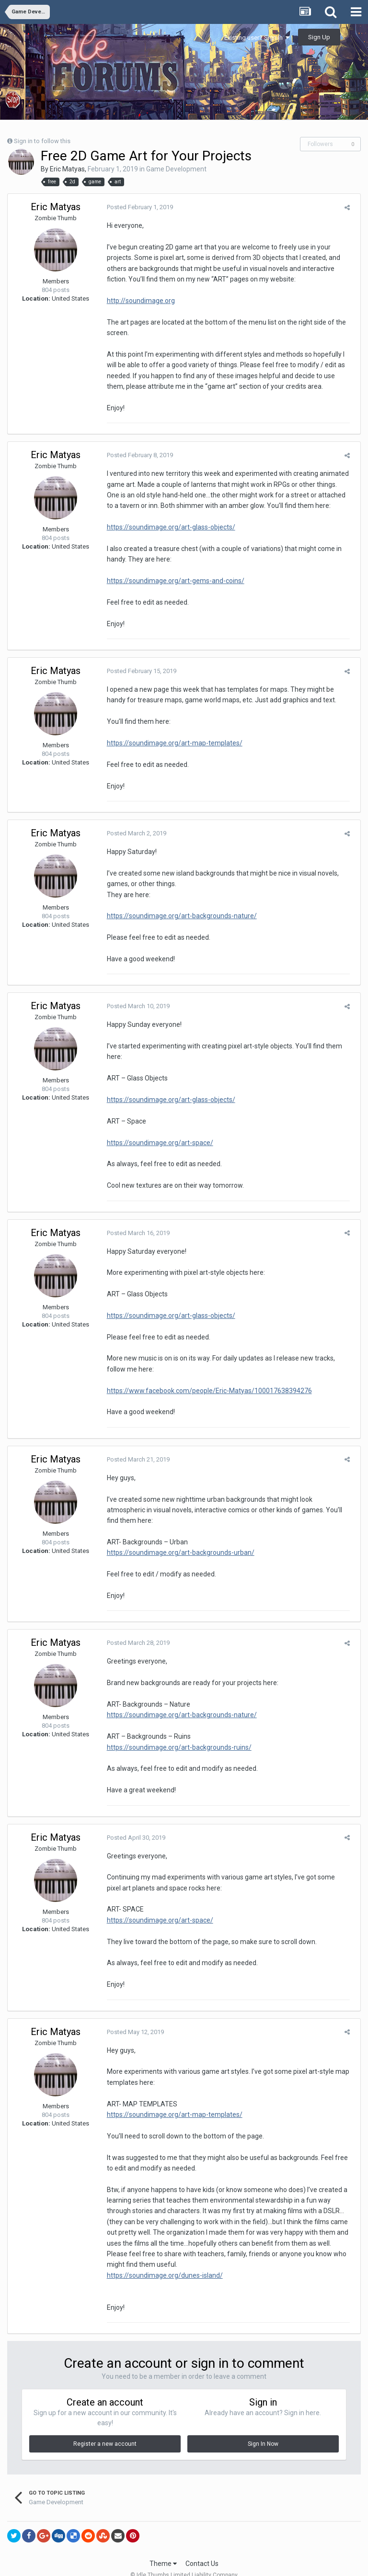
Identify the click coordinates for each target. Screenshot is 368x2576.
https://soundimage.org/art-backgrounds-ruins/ (176, 1736)
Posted (137, 207)
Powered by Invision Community (184, 2562)
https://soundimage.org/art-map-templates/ (171, 743)
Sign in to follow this (42, 141)
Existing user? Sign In (256, 37)
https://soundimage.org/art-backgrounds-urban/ (177, 1542)
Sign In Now (263, 2422)
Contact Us (201, 2542)
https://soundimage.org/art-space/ (157, 1143)
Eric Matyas (67, 169)
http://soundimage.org (138, 300)
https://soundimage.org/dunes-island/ (161, 2254)
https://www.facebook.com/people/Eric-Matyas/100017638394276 (206, 1391)
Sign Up (319, 37)
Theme (163, 2542)
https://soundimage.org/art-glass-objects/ (168, 527)
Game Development (176, 169)
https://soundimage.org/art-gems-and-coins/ (172, 581)
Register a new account (105, 2422)
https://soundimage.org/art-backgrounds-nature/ (178, 916)
